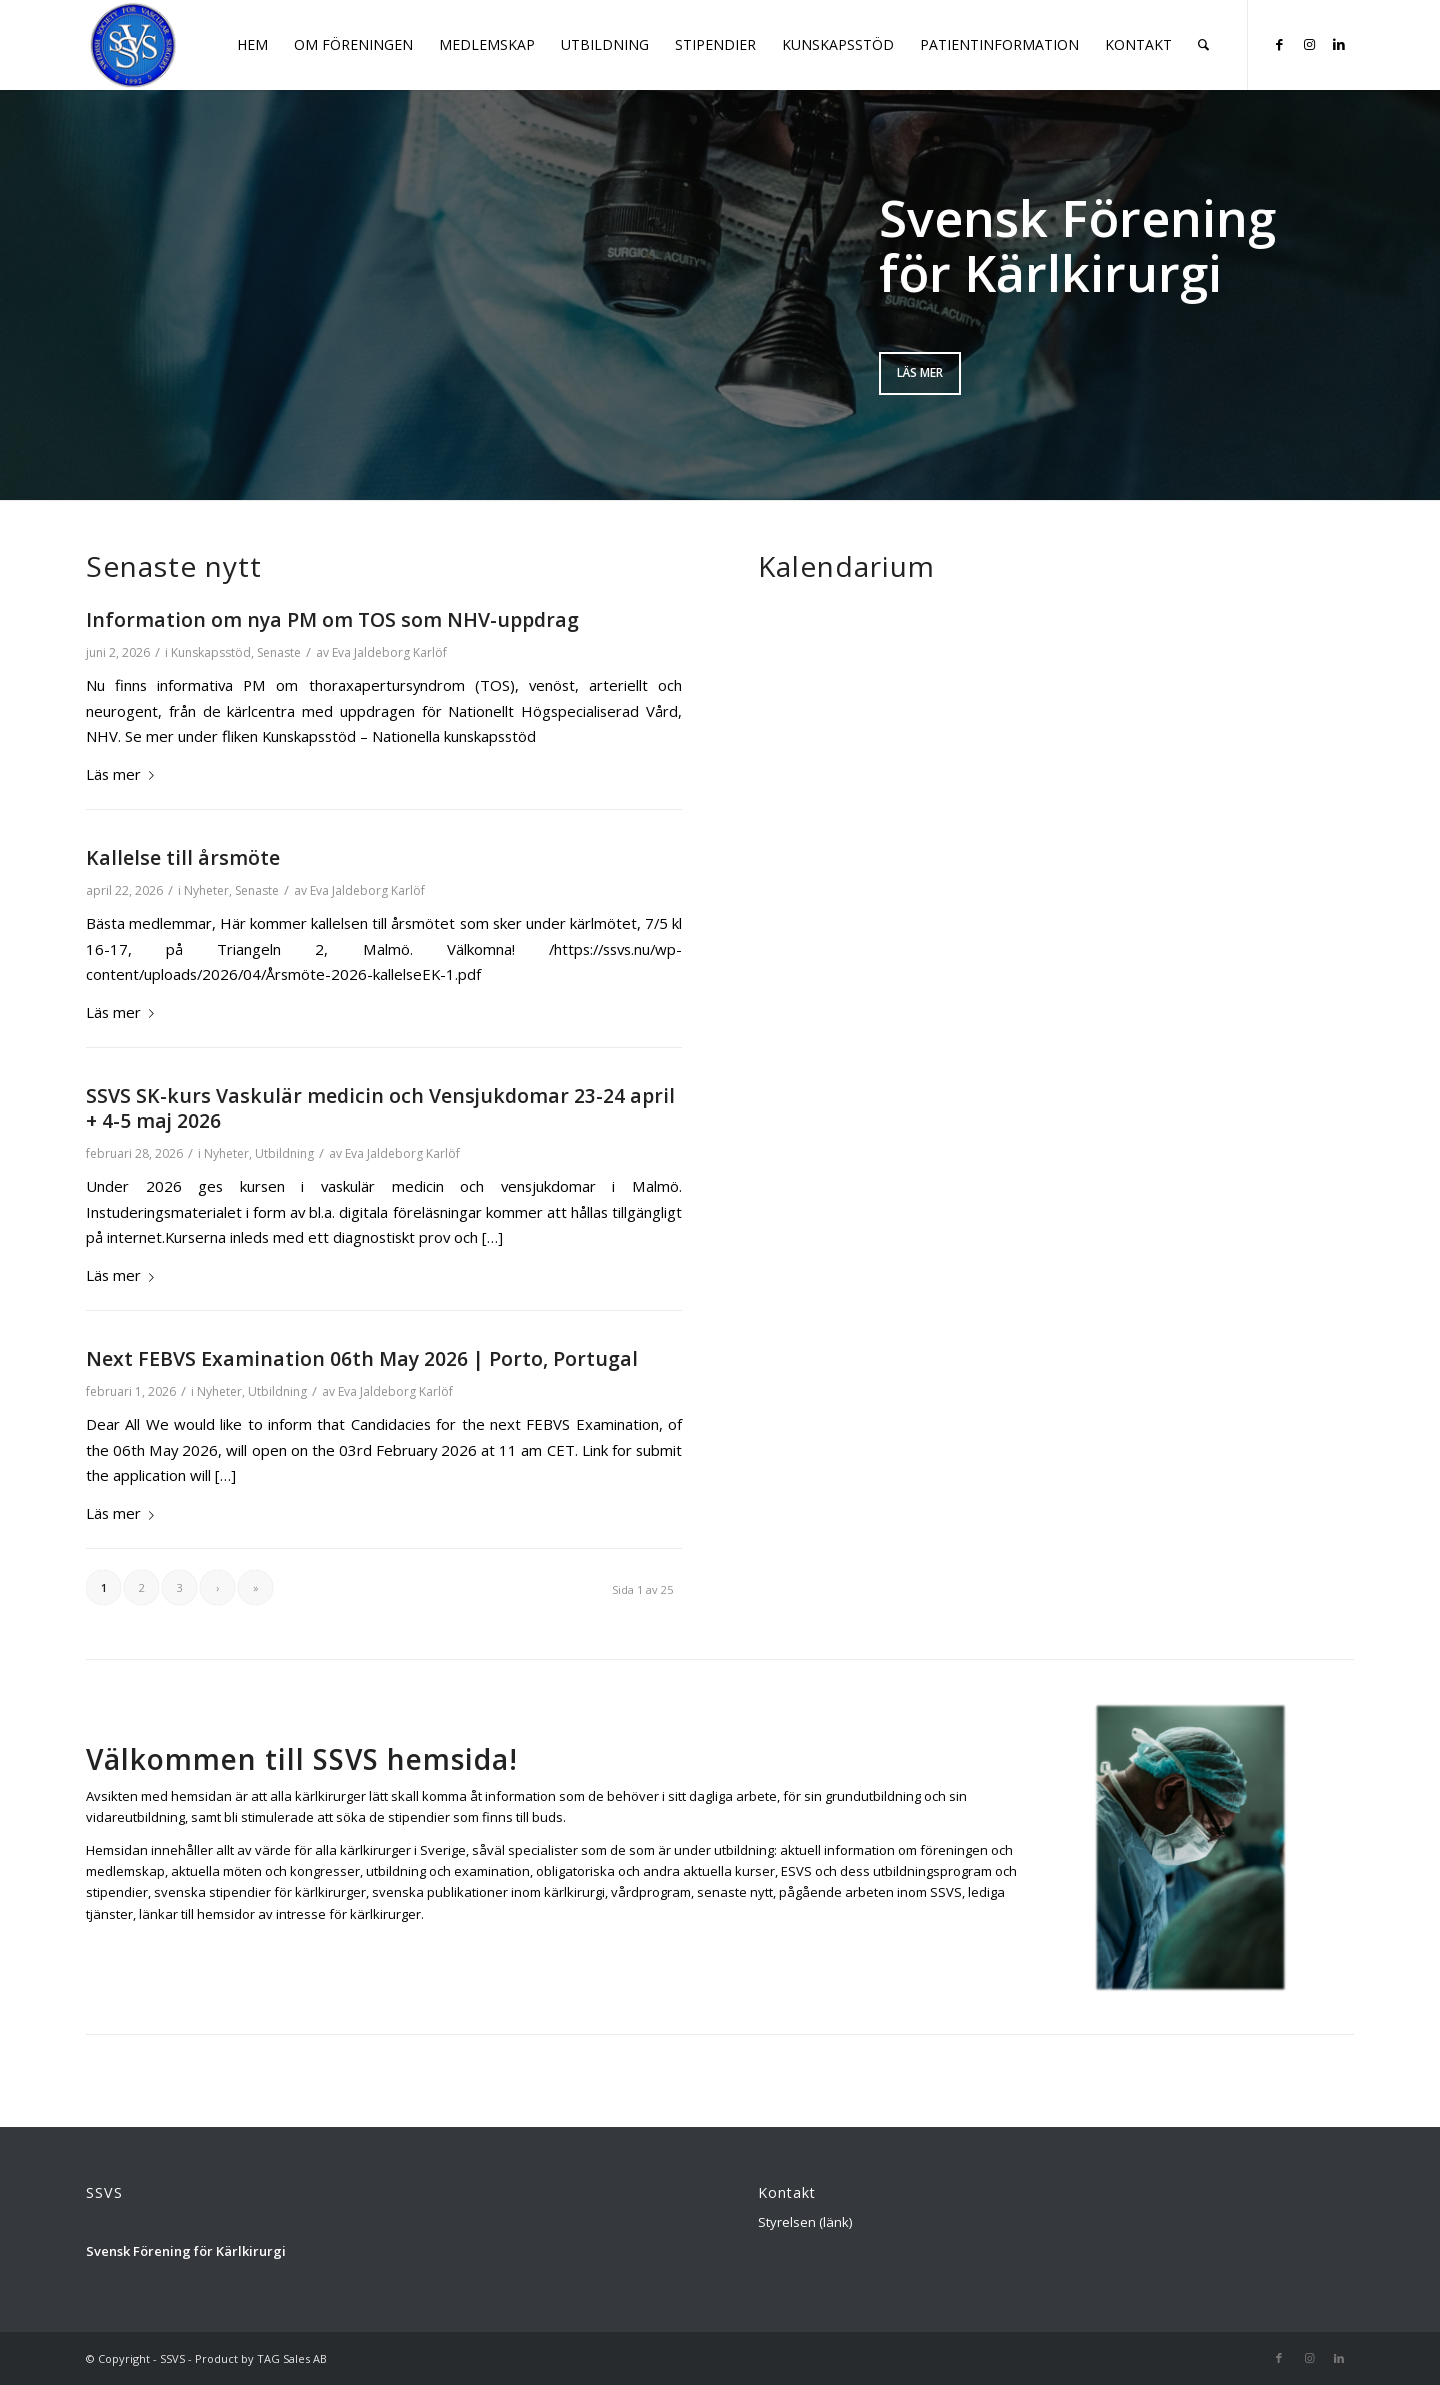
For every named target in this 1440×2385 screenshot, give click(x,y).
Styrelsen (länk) (805, 2222)
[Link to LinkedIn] (1339, 44)
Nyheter (206, 890)
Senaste (279, 652)
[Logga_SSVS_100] (133, 45)
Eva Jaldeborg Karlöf (389, 652)
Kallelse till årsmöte (183, 857)
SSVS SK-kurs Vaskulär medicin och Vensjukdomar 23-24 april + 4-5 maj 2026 (380, 1108)
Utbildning (284, 1153)
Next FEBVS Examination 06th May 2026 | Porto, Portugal (362, 1358)
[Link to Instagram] (1309, 44)
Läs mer (920, 372)
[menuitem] (252, 45)
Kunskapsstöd (211, 652)
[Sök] (1203, 45)
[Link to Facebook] (1279, 44)
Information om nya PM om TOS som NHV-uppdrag (332, 619)
